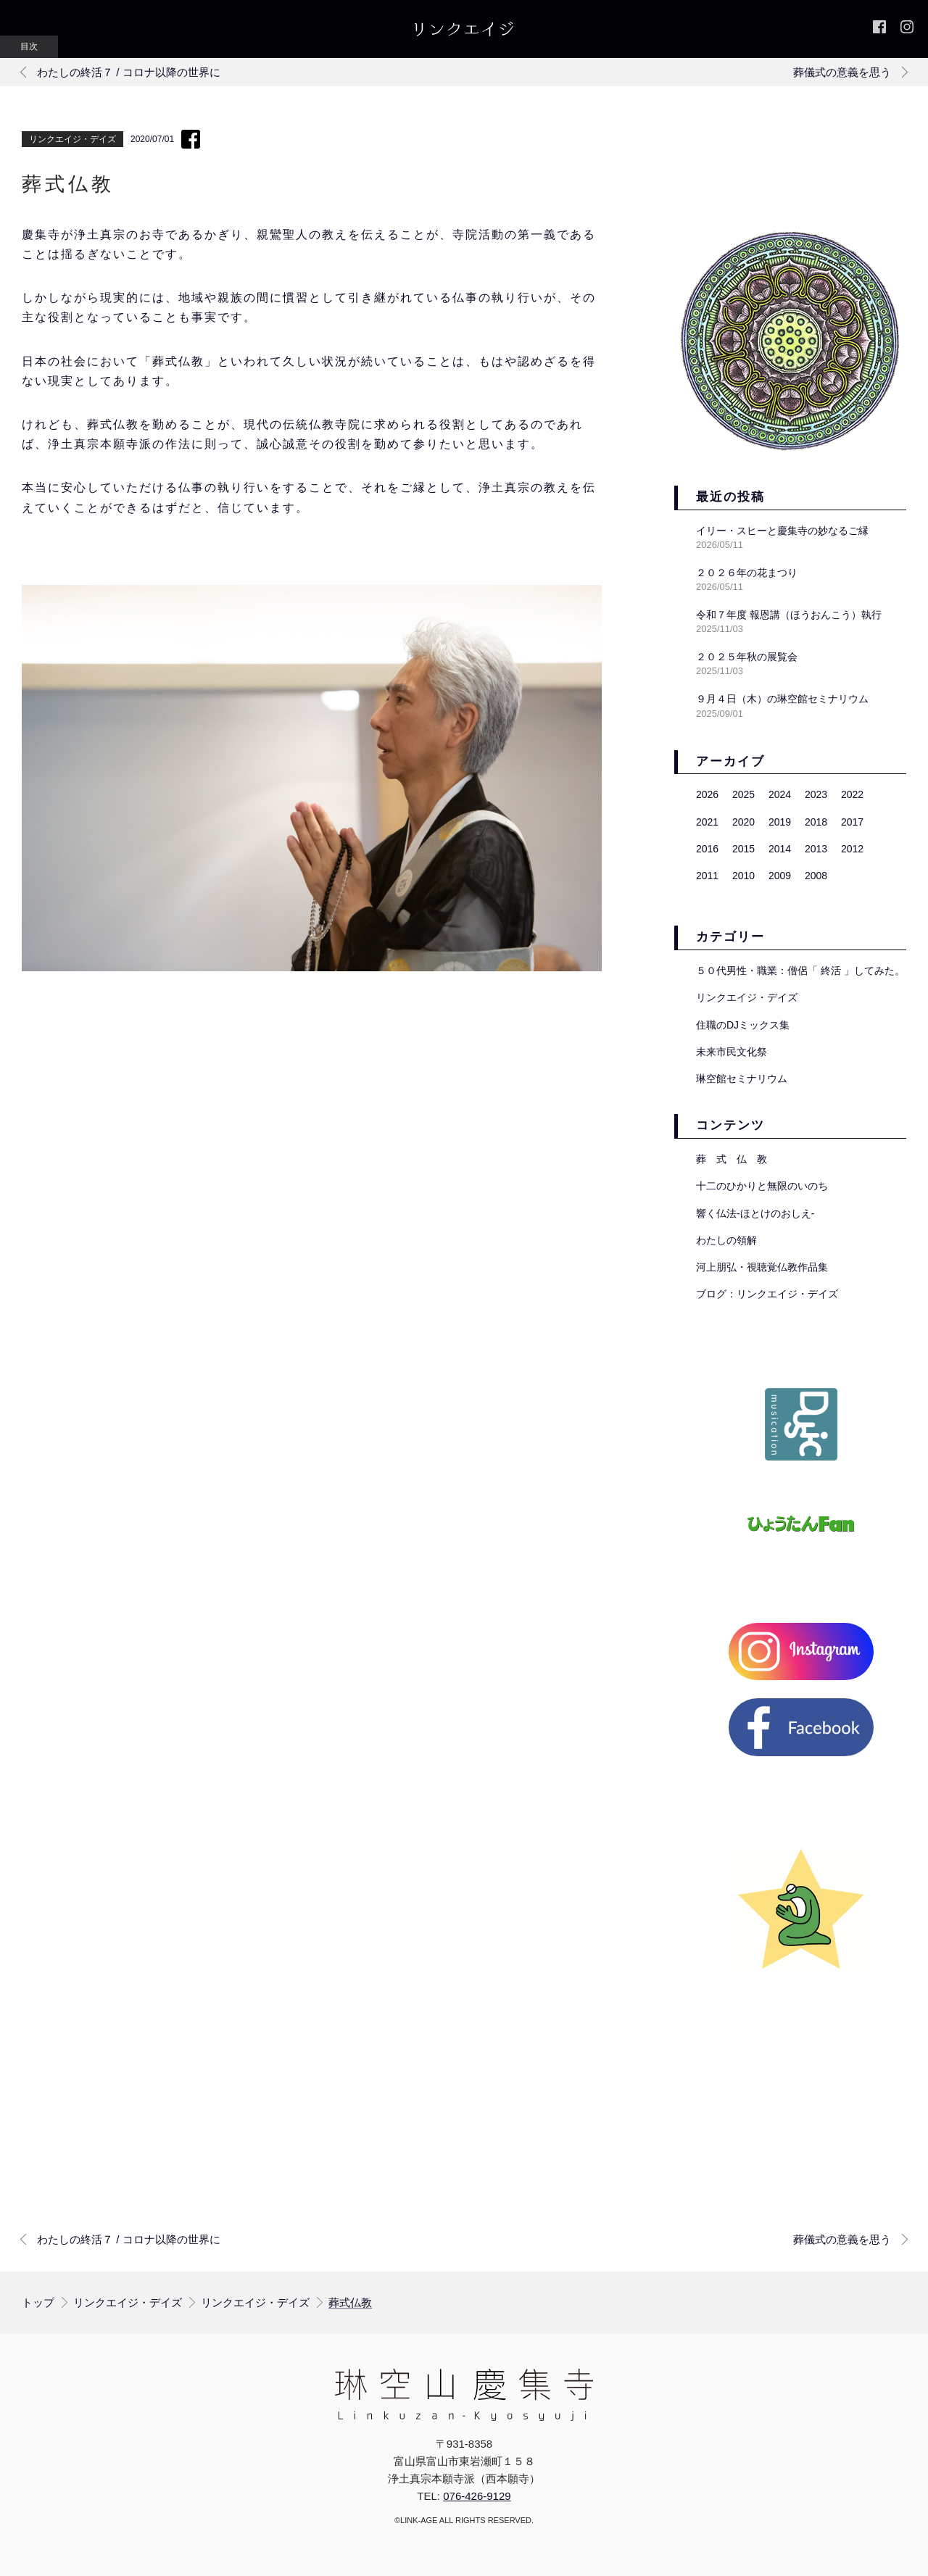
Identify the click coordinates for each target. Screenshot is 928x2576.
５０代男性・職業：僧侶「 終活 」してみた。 (800, 970)
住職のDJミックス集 (743, 1025)
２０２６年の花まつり (747, 572)
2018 (816, 822)
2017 (852, 822)
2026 (707, 794)
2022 (852, 794)
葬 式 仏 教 (731, 1159)
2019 (779, 822)
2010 (743, 875)
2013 (816, 849)
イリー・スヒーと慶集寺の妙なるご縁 (782, 530)
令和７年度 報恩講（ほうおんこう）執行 (789, 614)
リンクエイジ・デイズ (72, 139)
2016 (707, 849)
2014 (779, 849)
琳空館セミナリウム (741, 1078)
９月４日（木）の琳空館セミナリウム (782, 699)
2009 (779, 875)
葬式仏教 (350, 2303)
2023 (816, 794)
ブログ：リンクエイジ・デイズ (767, 1294)
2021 (707, 822)
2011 (707, 875)
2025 (743, 794)
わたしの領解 (726, 1240)
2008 (816, 875)
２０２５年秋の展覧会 (747, 656)
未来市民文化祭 (731, 1052)
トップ (38, 2302)
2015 (743, 849)
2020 (743, 822)
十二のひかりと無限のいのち (762, 1186)
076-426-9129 (476, 2496)
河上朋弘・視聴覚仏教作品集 (762, 1267)
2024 (779, 794)
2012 (852, 849)
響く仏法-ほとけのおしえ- (755, 1213)
